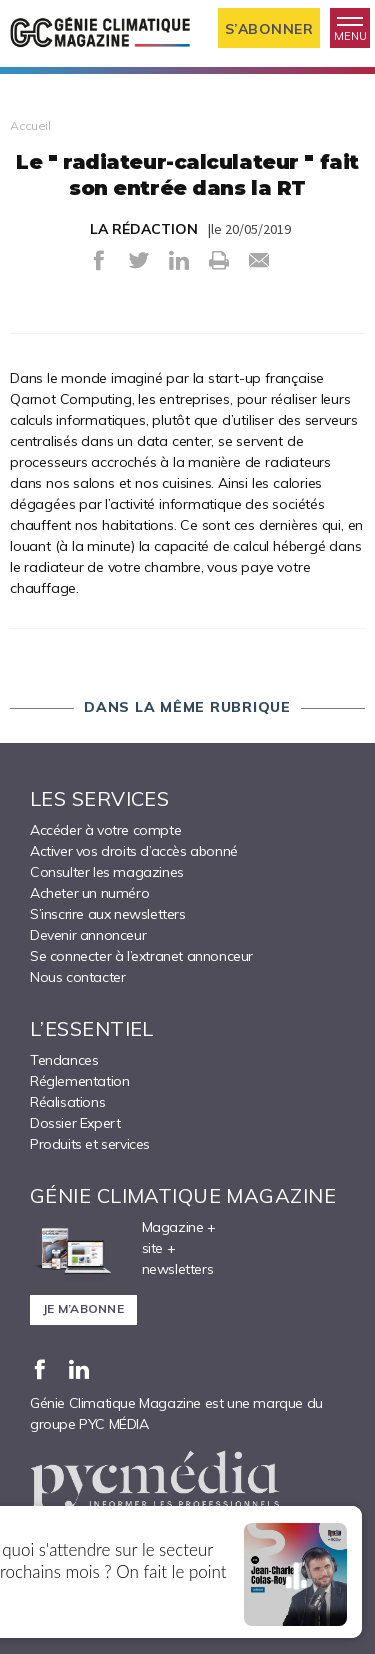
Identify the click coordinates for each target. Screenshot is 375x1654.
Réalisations (67, 1102)
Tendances (64, 1060)
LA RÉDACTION (144, 229)
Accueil (30, 125)
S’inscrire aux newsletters (108, 914)
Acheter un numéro (89, 893)
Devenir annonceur (88, 935)
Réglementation (79, 1081)
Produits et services (90, 1144)
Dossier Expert (75, 1123)
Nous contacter (77, 977)
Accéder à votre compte (105, 830)
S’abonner (269, 29)
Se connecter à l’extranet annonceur (141, 956)
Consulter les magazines (107, 872)
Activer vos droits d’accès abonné (134, 851)
